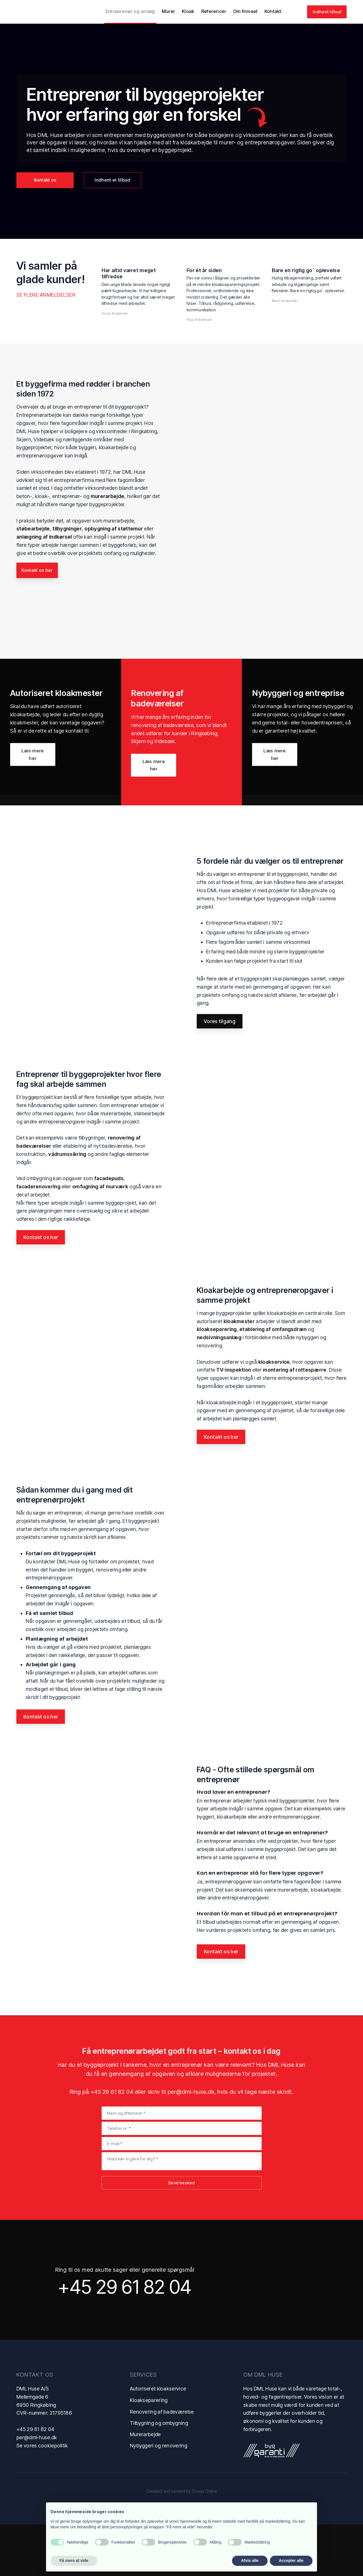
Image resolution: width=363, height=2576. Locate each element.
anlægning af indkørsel (44, 537)
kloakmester (239, 1373)
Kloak (188, 11)
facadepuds (109, 1230)
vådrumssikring (67, 1206)
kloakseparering (217, 1381)
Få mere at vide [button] (74, 2560)
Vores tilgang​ (219, 1073)
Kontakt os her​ (40, 1289)
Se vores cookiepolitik (42, 2497)
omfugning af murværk (100, 1238)
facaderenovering (38, 1238)
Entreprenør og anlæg (130, 11)
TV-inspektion (233, 1422)
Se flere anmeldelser (45, 295)
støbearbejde (33, 529)
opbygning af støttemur (113, 529)
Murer (168, 11)
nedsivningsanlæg (219, 1389)
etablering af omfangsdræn (273, 1381)
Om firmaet (245, 11)
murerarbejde (107, 496)
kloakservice (274, 1413)
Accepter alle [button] (291, 2560)
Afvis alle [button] (249, 2560)
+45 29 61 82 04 (112, 2143)
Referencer (213, 11)
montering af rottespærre (294, 1422)
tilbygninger (67, 529)
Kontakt (272, 11)
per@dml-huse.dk (191, 2143)
